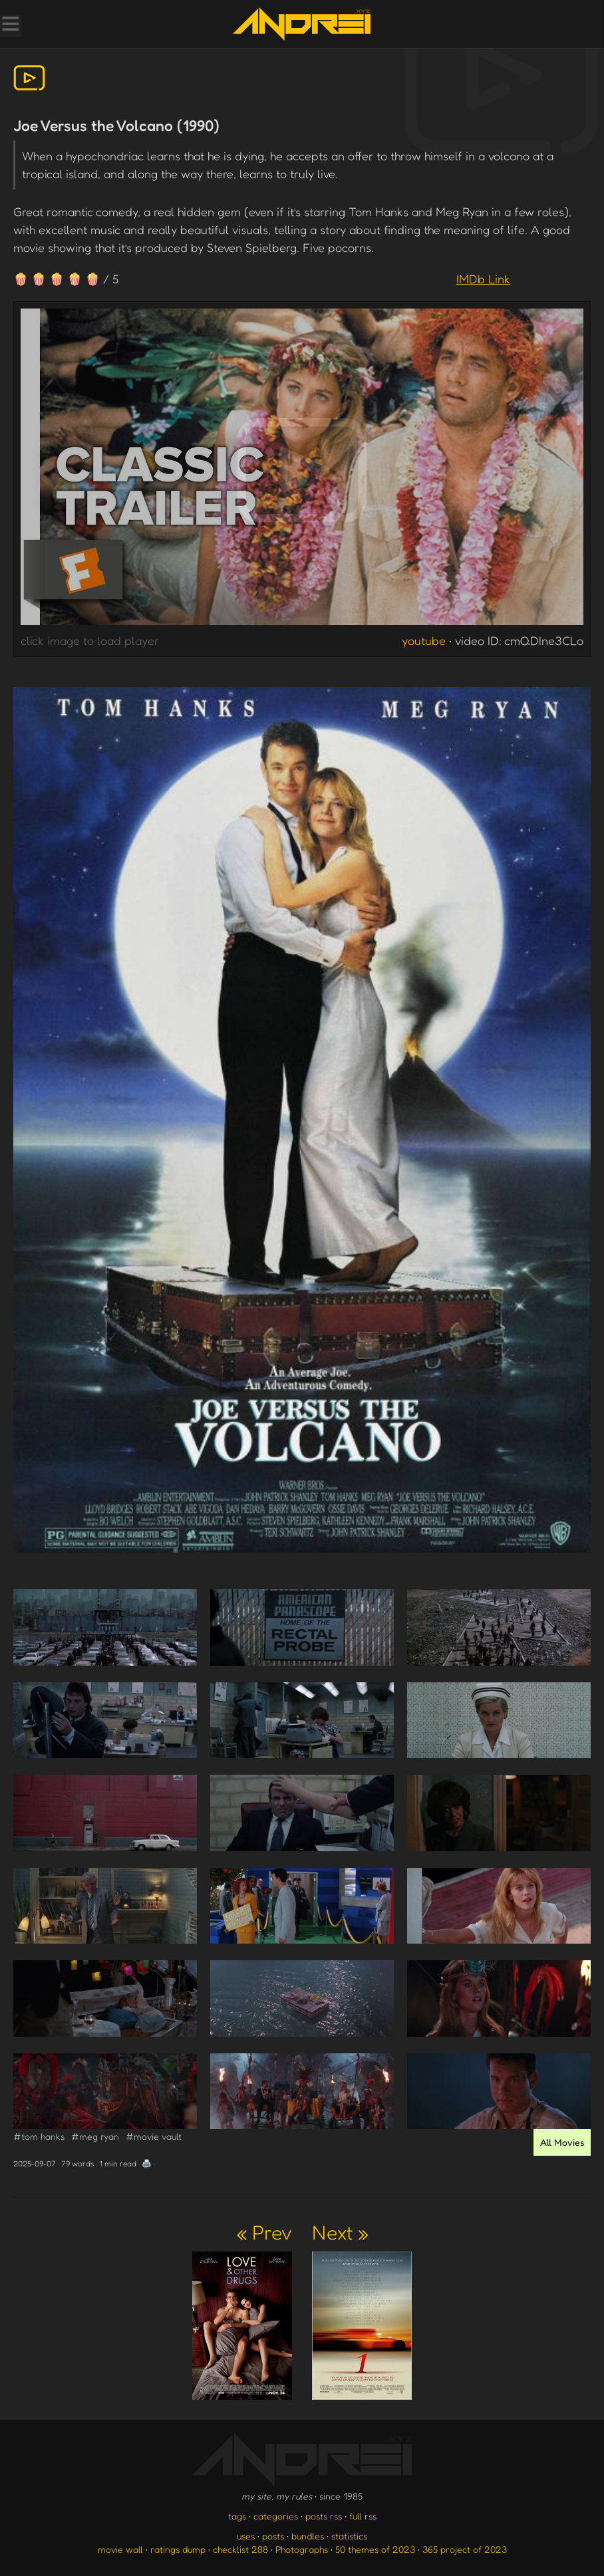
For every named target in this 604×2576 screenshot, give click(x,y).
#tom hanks (39, 2136)
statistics (349, 2535)
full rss (363, 2515)
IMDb (483, 278)
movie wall (120, 2549)
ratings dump (178, 2549)
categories (275, 2515)
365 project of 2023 (464, 2549)
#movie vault (154, 2136)
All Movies (562, 2142)
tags (237, 2515)
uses (246, 2535)
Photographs (301, 2549)
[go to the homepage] (301, 24)
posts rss (323, 2515)
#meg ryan (95, 2136)
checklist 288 (240, 2549)
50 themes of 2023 (375, 2549)
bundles (307, 2535)
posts (273, 2535)
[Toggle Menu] (10, 25)
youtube (424, 640)
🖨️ (147, 2163)
